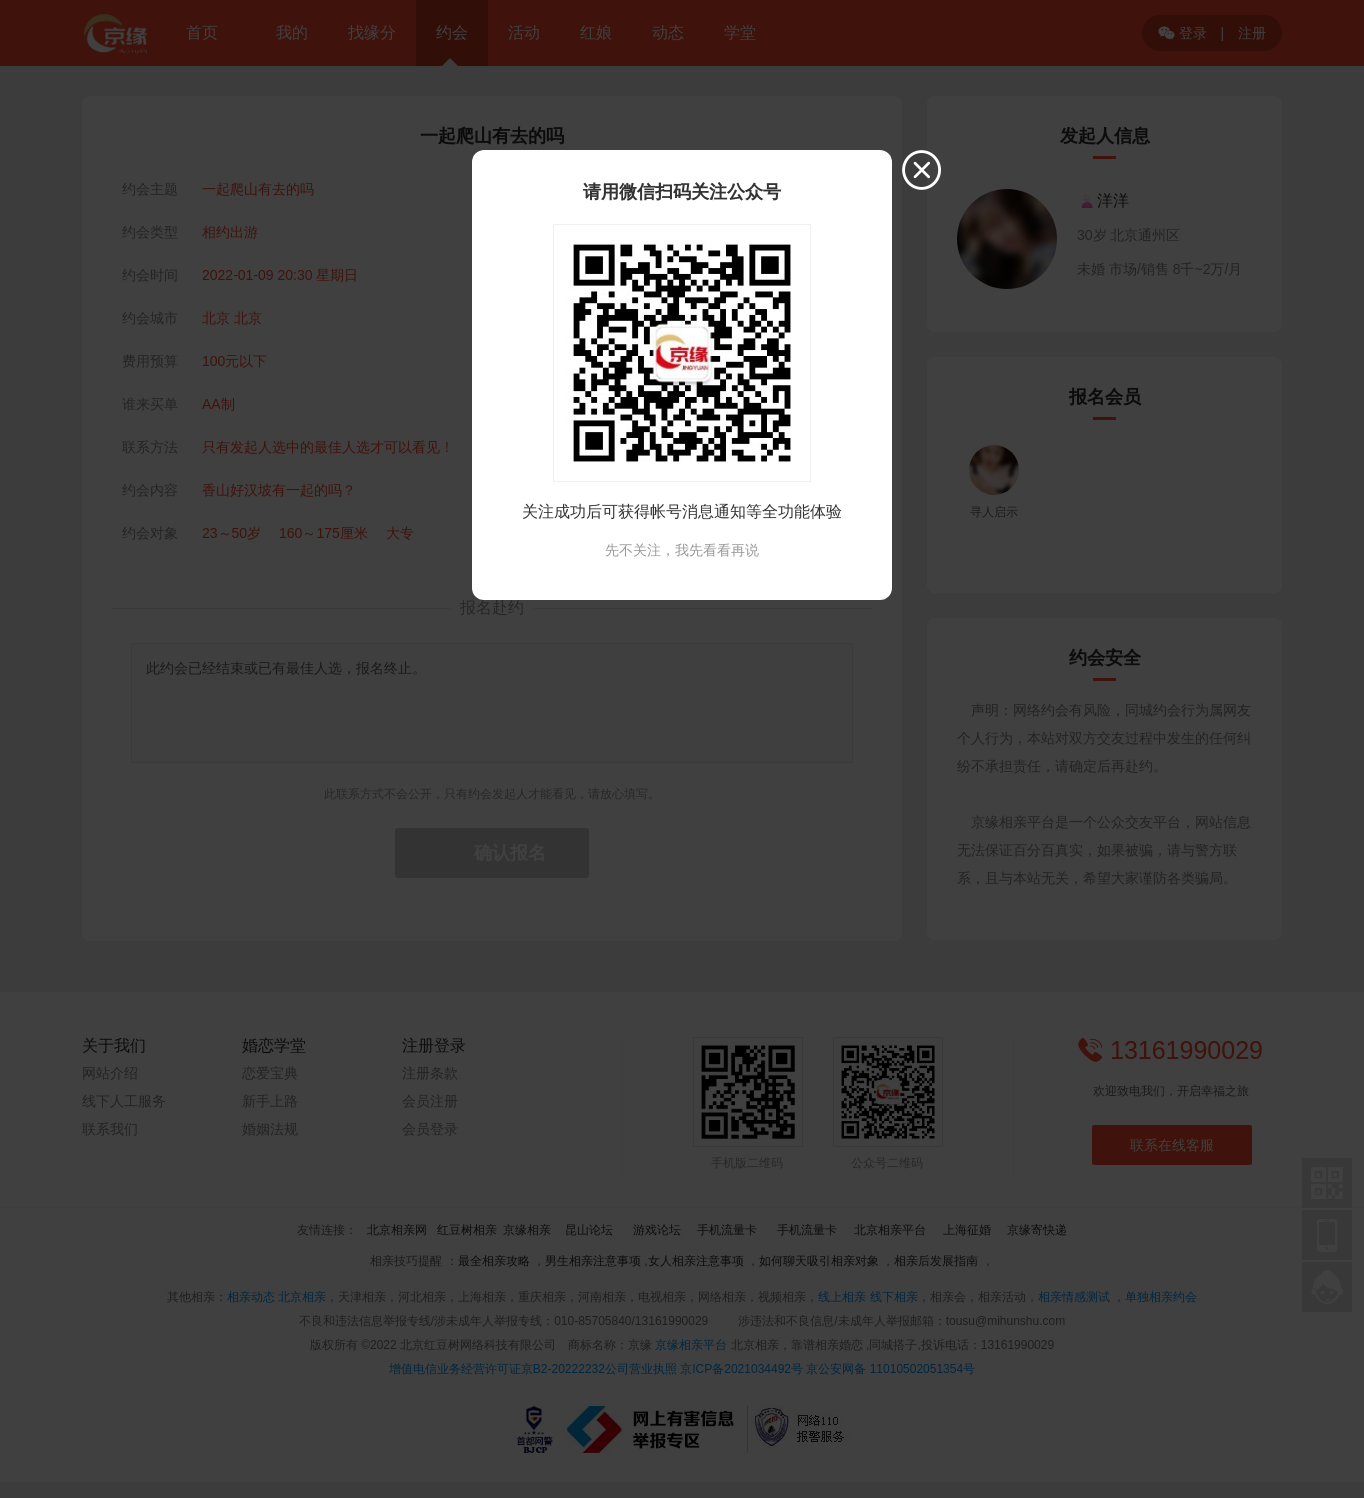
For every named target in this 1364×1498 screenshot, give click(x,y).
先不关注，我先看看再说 (682, 550)
